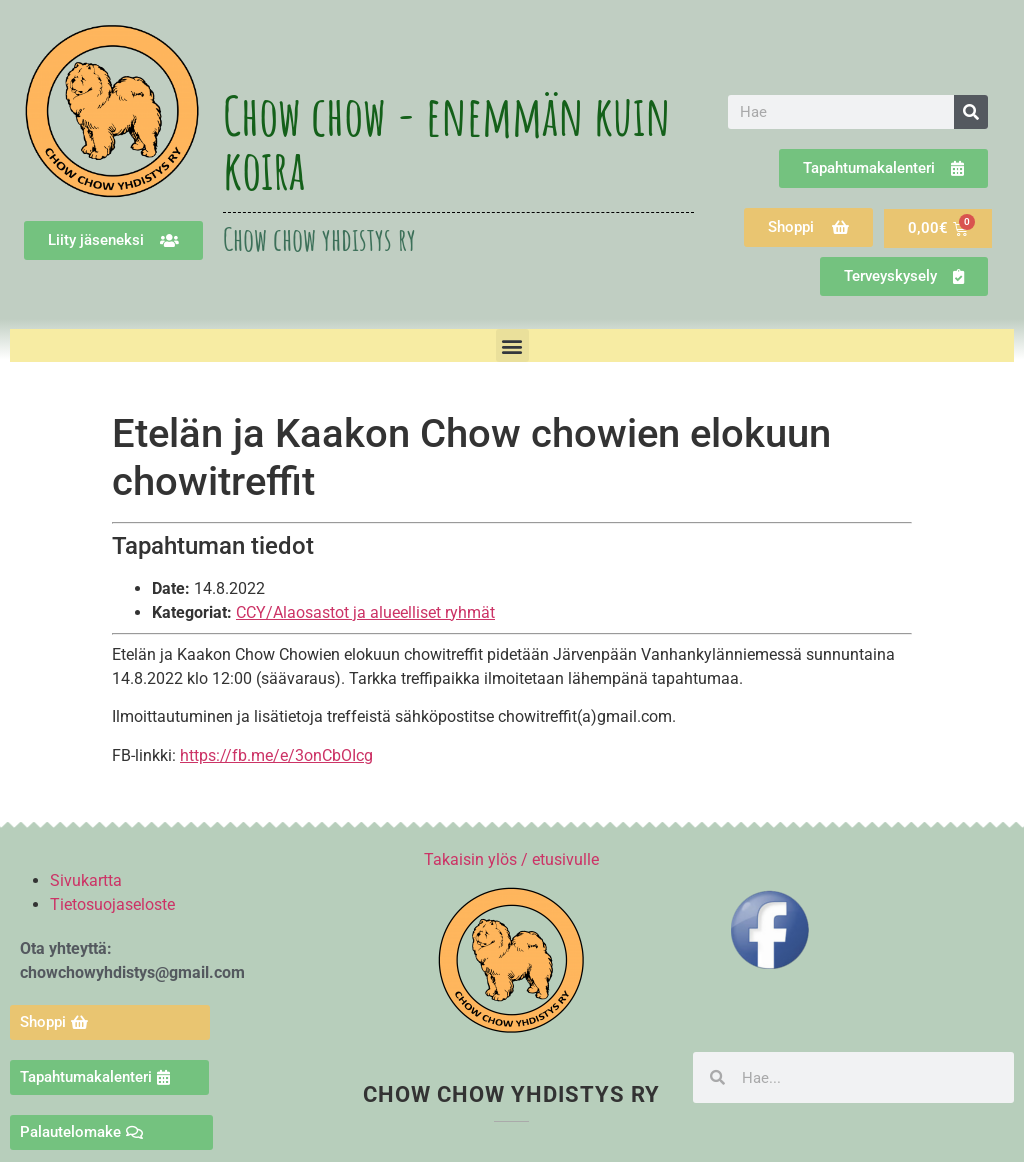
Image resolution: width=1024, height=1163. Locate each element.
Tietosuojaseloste (112, 904)
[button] (512, 345)
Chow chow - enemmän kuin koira (447, 142)
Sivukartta (86, 880)
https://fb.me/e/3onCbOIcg (276, 755)
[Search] (971, 112)
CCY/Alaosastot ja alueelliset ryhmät (365, 612)
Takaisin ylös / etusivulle (511, 859)
